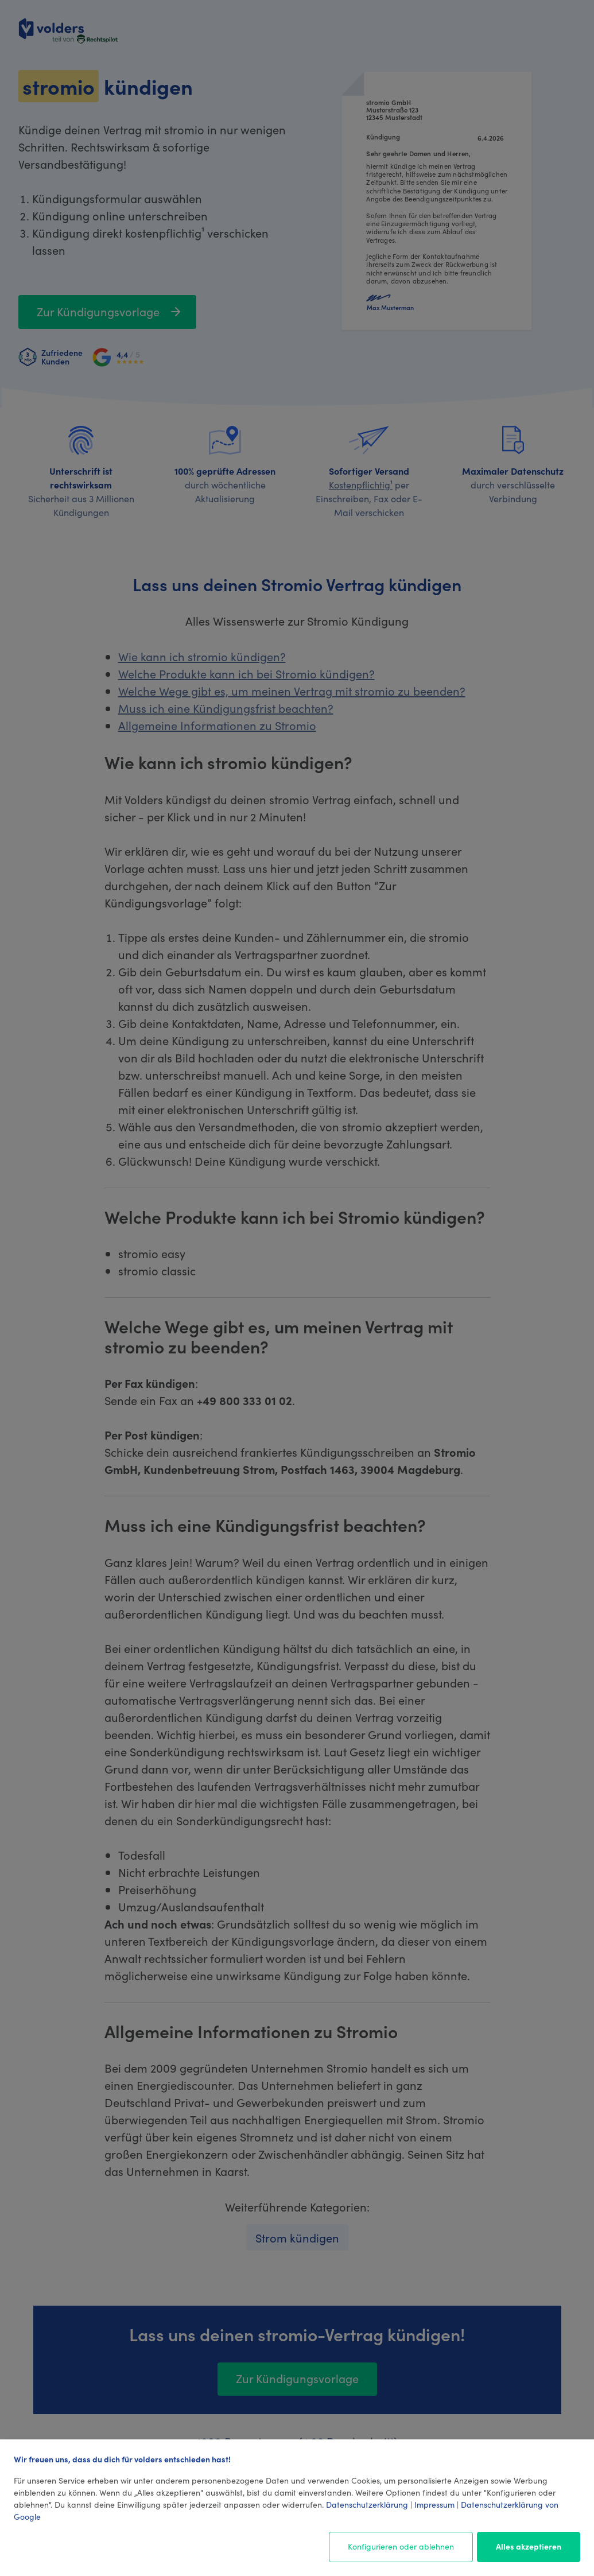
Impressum (434, 2504)
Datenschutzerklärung (367, 2504)
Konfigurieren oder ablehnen (401, 2546)
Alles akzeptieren (528, 2546)
